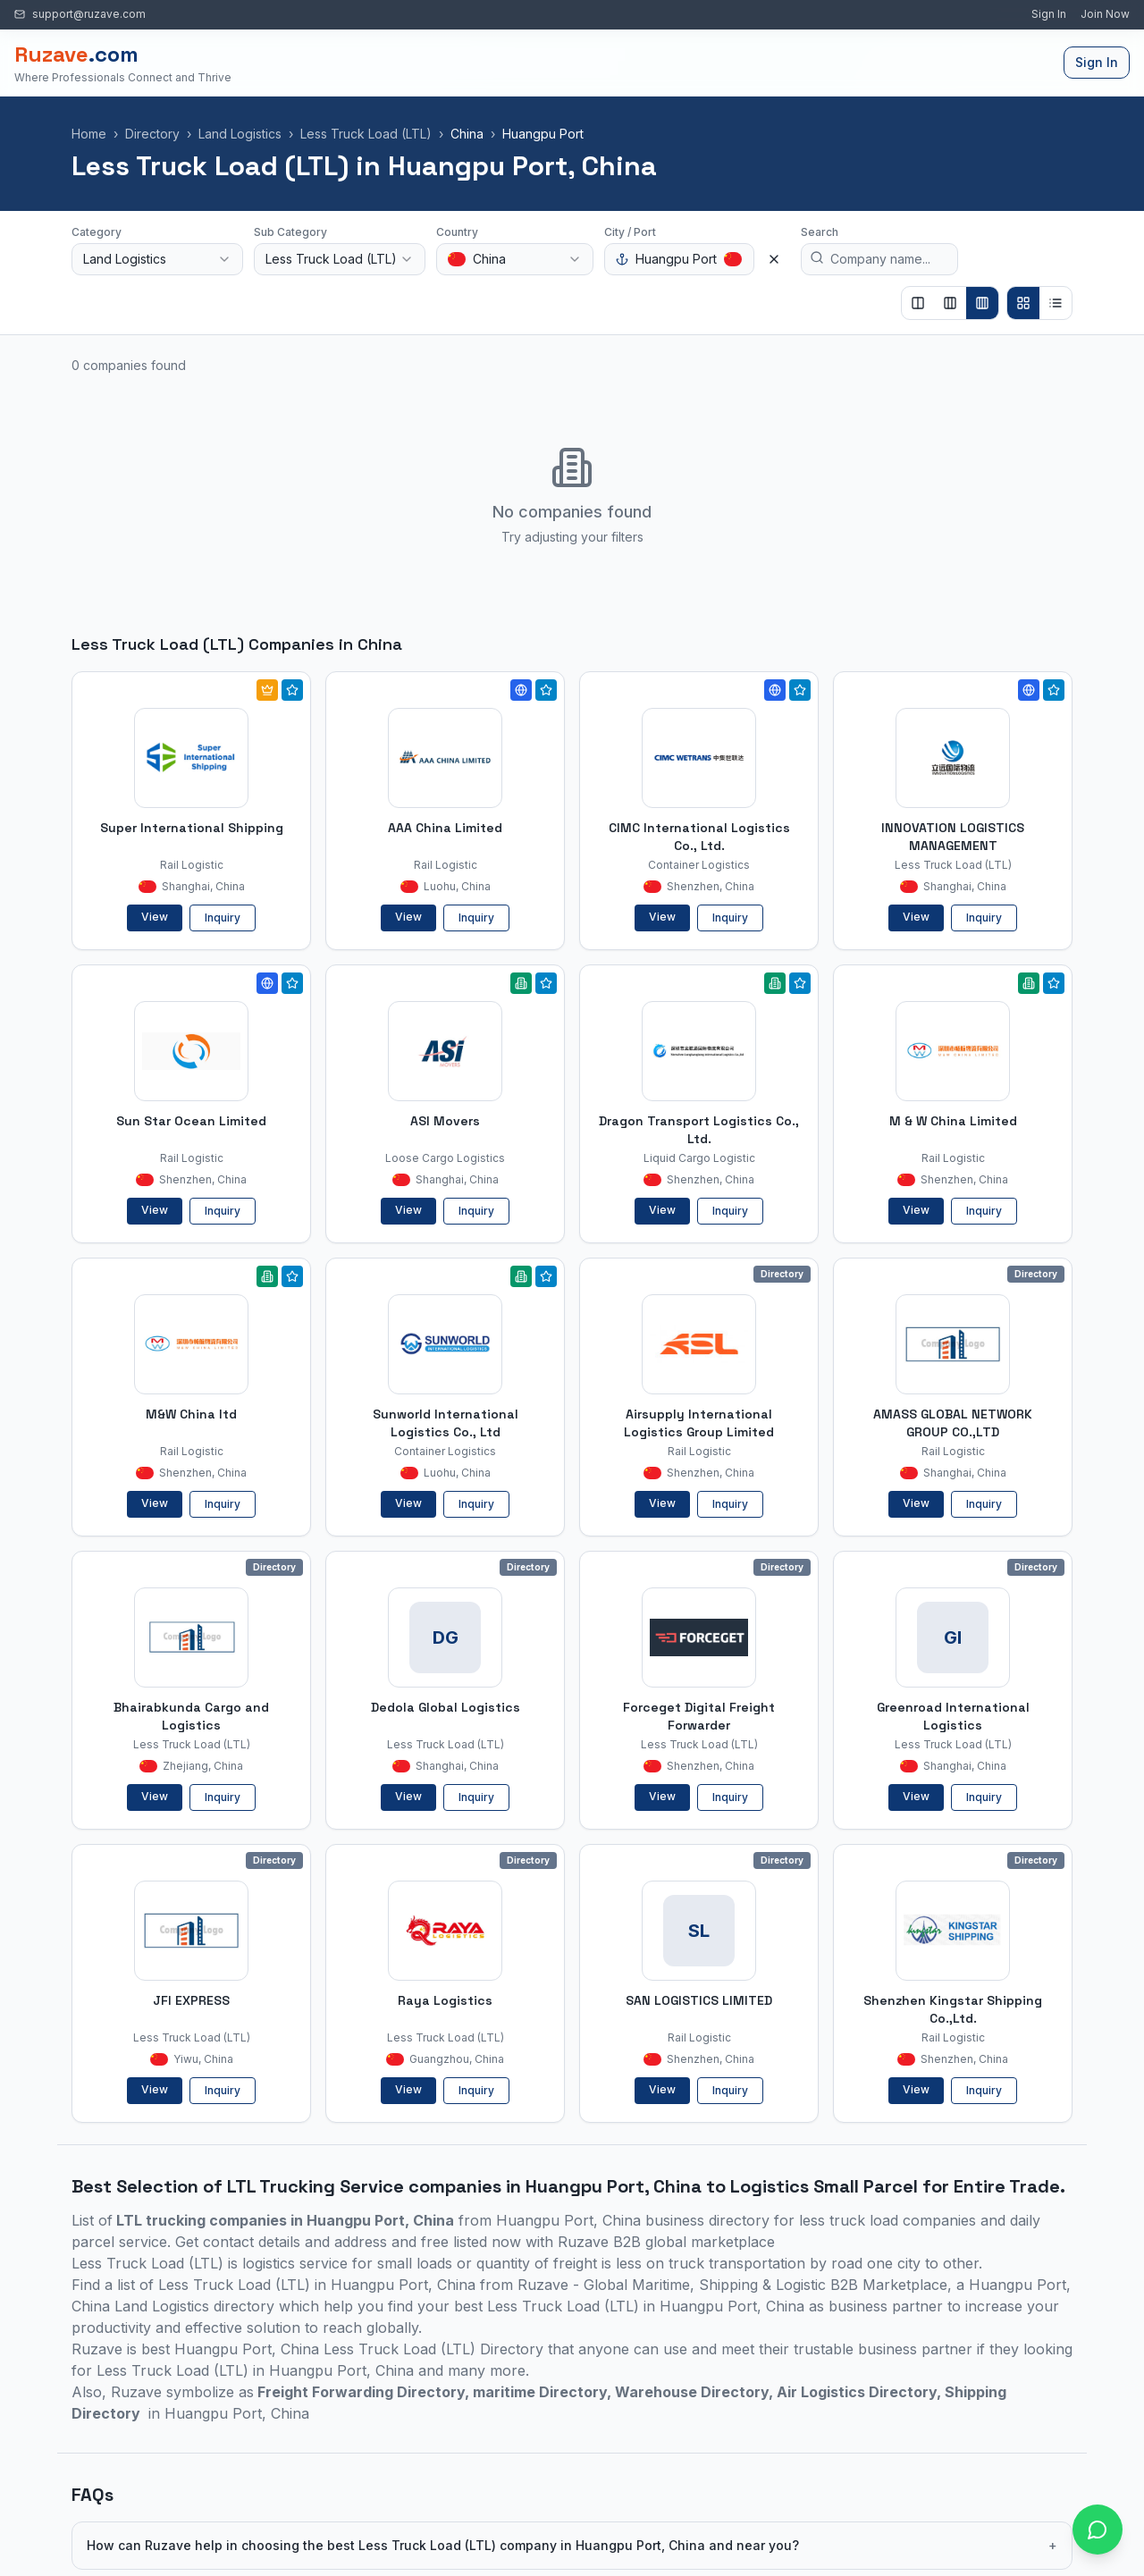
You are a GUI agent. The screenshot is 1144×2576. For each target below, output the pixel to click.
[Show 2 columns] (918, 303)
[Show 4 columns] (982, 303)
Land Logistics (240, 133)
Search (819, 232)
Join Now (1105, 14)
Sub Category (290, 232)
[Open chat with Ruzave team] (1097, 2529)
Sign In (1048, 14)
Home (89, 133)
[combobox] (157, 259)
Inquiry (222, 917)
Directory (152, 133)
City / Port (630, 232)
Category (97, 232)
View (154, 916)
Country (457, 232)
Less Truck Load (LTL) (366, 133)
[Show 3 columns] (950, 303)
